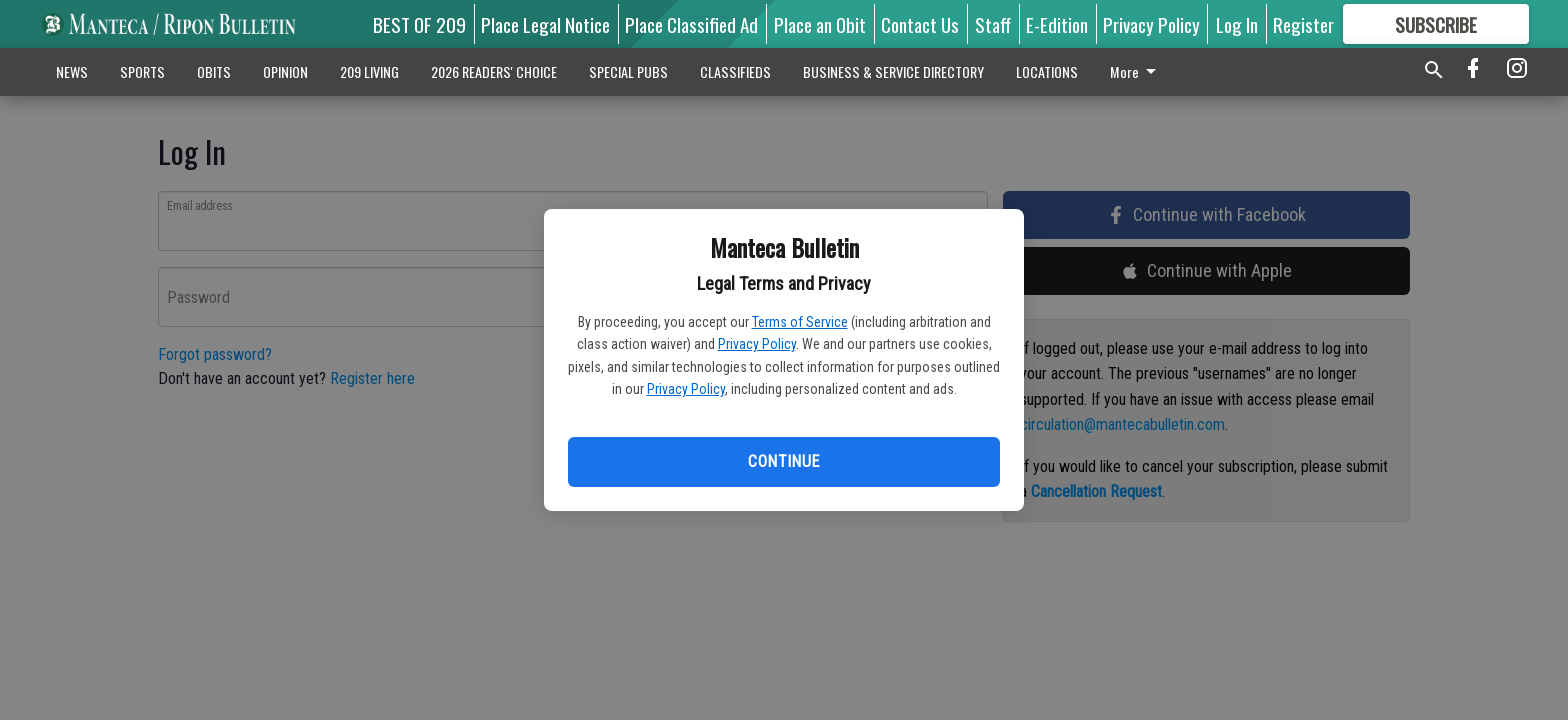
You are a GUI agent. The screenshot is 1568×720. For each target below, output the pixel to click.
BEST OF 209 (419, 24)
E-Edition (1057, 24)
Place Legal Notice (545, 24)
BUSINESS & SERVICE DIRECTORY (893, 71)
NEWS (72, 71)
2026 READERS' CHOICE (494, 71)
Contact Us (920, 24)
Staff (993, 24)
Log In (1237, 24)
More (1136, 71)
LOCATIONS (1047, 71)
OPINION (285, 71)
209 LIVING (369, 71)
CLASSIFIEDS (735, 71)
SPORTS (142, 71)
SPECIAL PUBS (628, 71)
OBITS (214, 71)
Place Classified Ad (691, 24)
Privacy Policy (757, 344)
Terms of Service (800, 322)
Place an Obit (820, 24)
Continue (783, 461)
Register (1303, 24)
